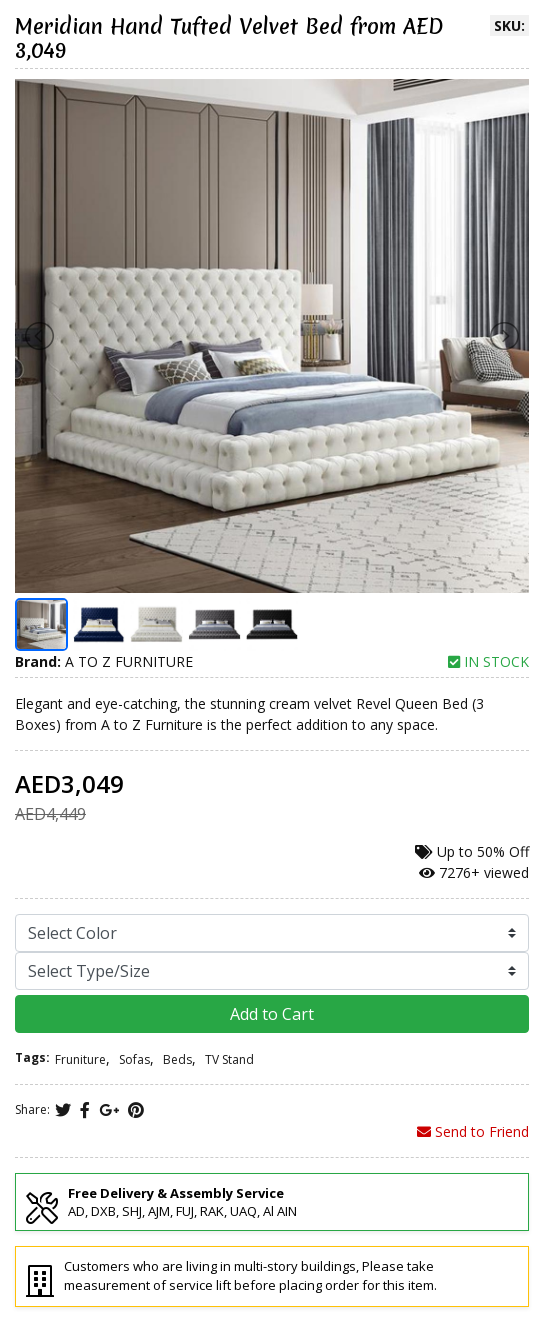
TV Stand (229, 1059)
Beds (177, 1059)
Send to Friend (473, 1131)
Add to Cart (272, 1014)
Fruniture (80, 1059)
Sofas (134, 1059)
